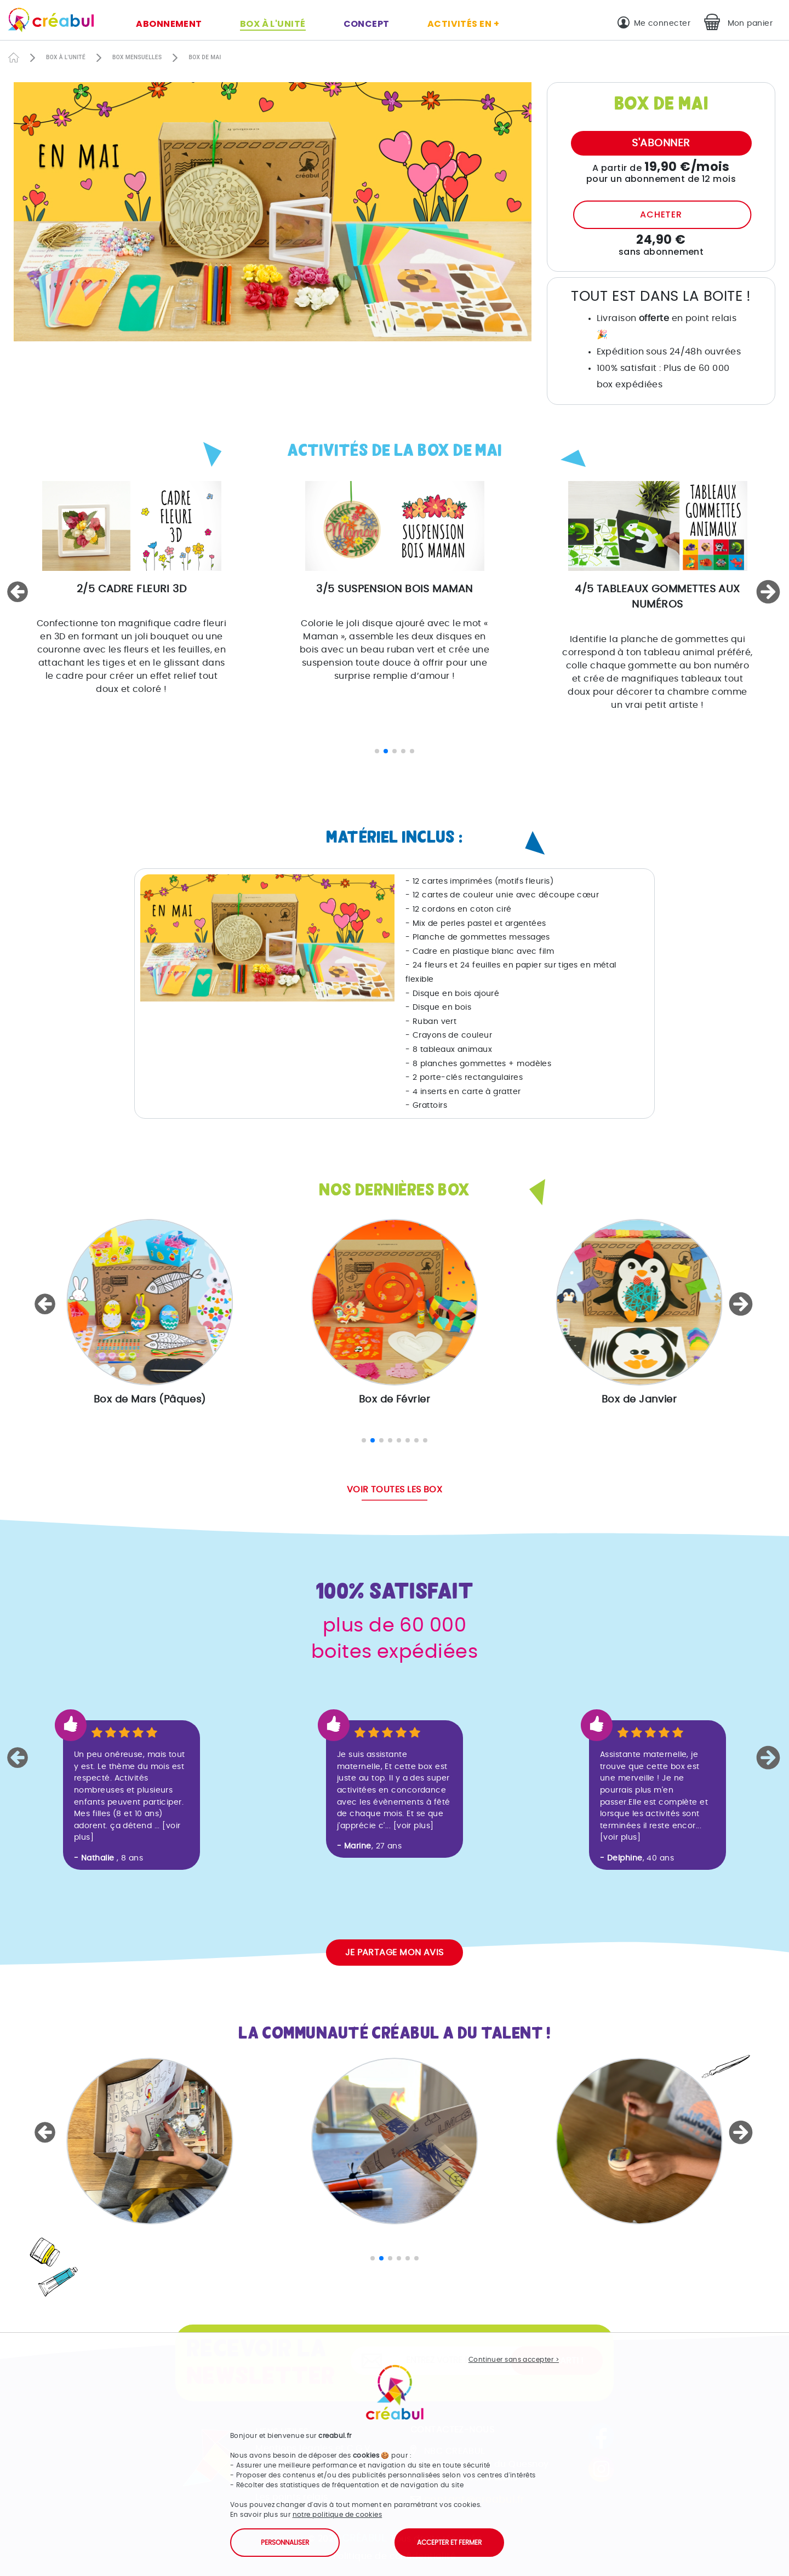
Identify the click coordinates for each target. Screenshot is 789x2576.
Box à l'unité (273, 24)
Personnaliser (285, 2542)
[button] (19, 592)
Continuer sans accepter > (513, 2359)
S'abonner (661, 143)
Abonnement (169, 24)
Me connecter (662, 23)
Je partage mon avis (394, 1952)
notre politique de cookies (337, 2514)
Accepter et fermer (449, 2542)
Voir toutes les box (395, 1489)
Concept (367, 24)
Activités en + (463, 24)
